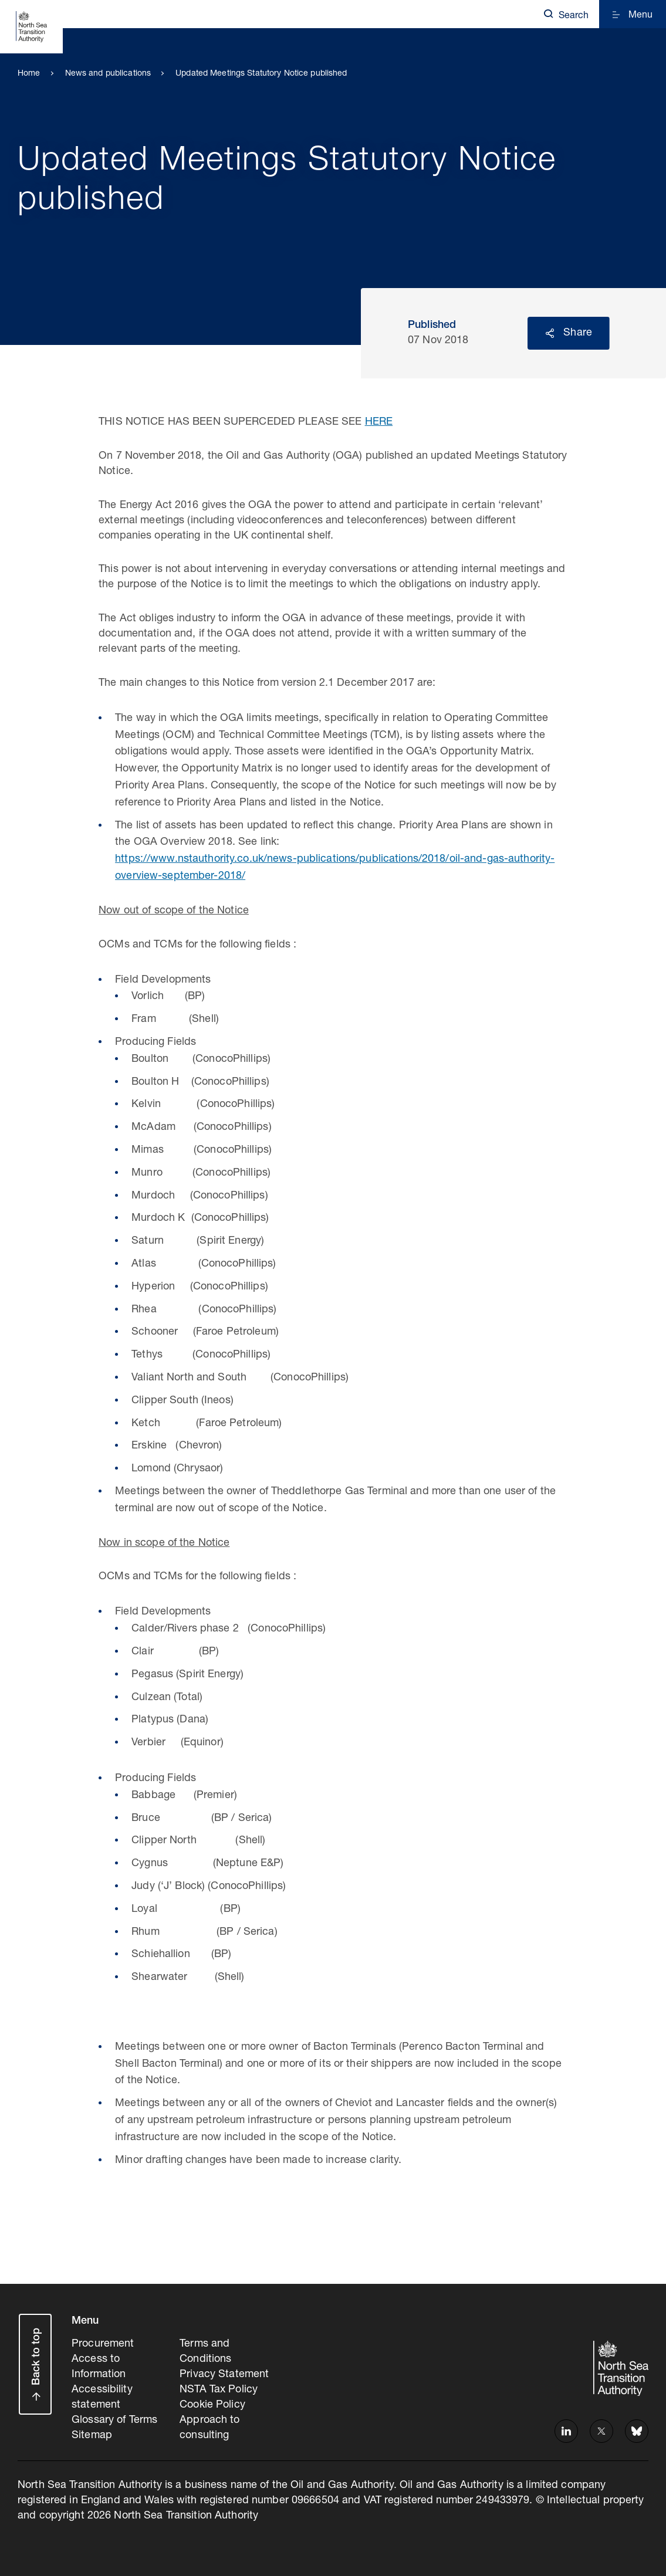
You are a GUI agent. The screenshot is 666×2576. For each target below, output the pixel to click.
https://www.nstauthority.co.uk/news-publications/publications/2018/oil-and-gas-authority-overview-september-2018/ (335, 868)
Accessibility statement (102, 2398)
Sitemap (92, 2436)
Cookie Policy (212, 2405)
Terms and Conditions (205, 2352)
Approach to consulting (209, 2428)
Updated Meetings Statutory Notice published (261, 74)
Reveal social (550, 333)
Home (29, 74)
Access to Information (99, 2367)
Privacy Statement (224, 2374)
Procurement (103, 2344)
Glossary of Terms (114, 2420)
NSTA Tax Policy (219, 2390)
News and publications (108, 74)
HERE (379, 422)
